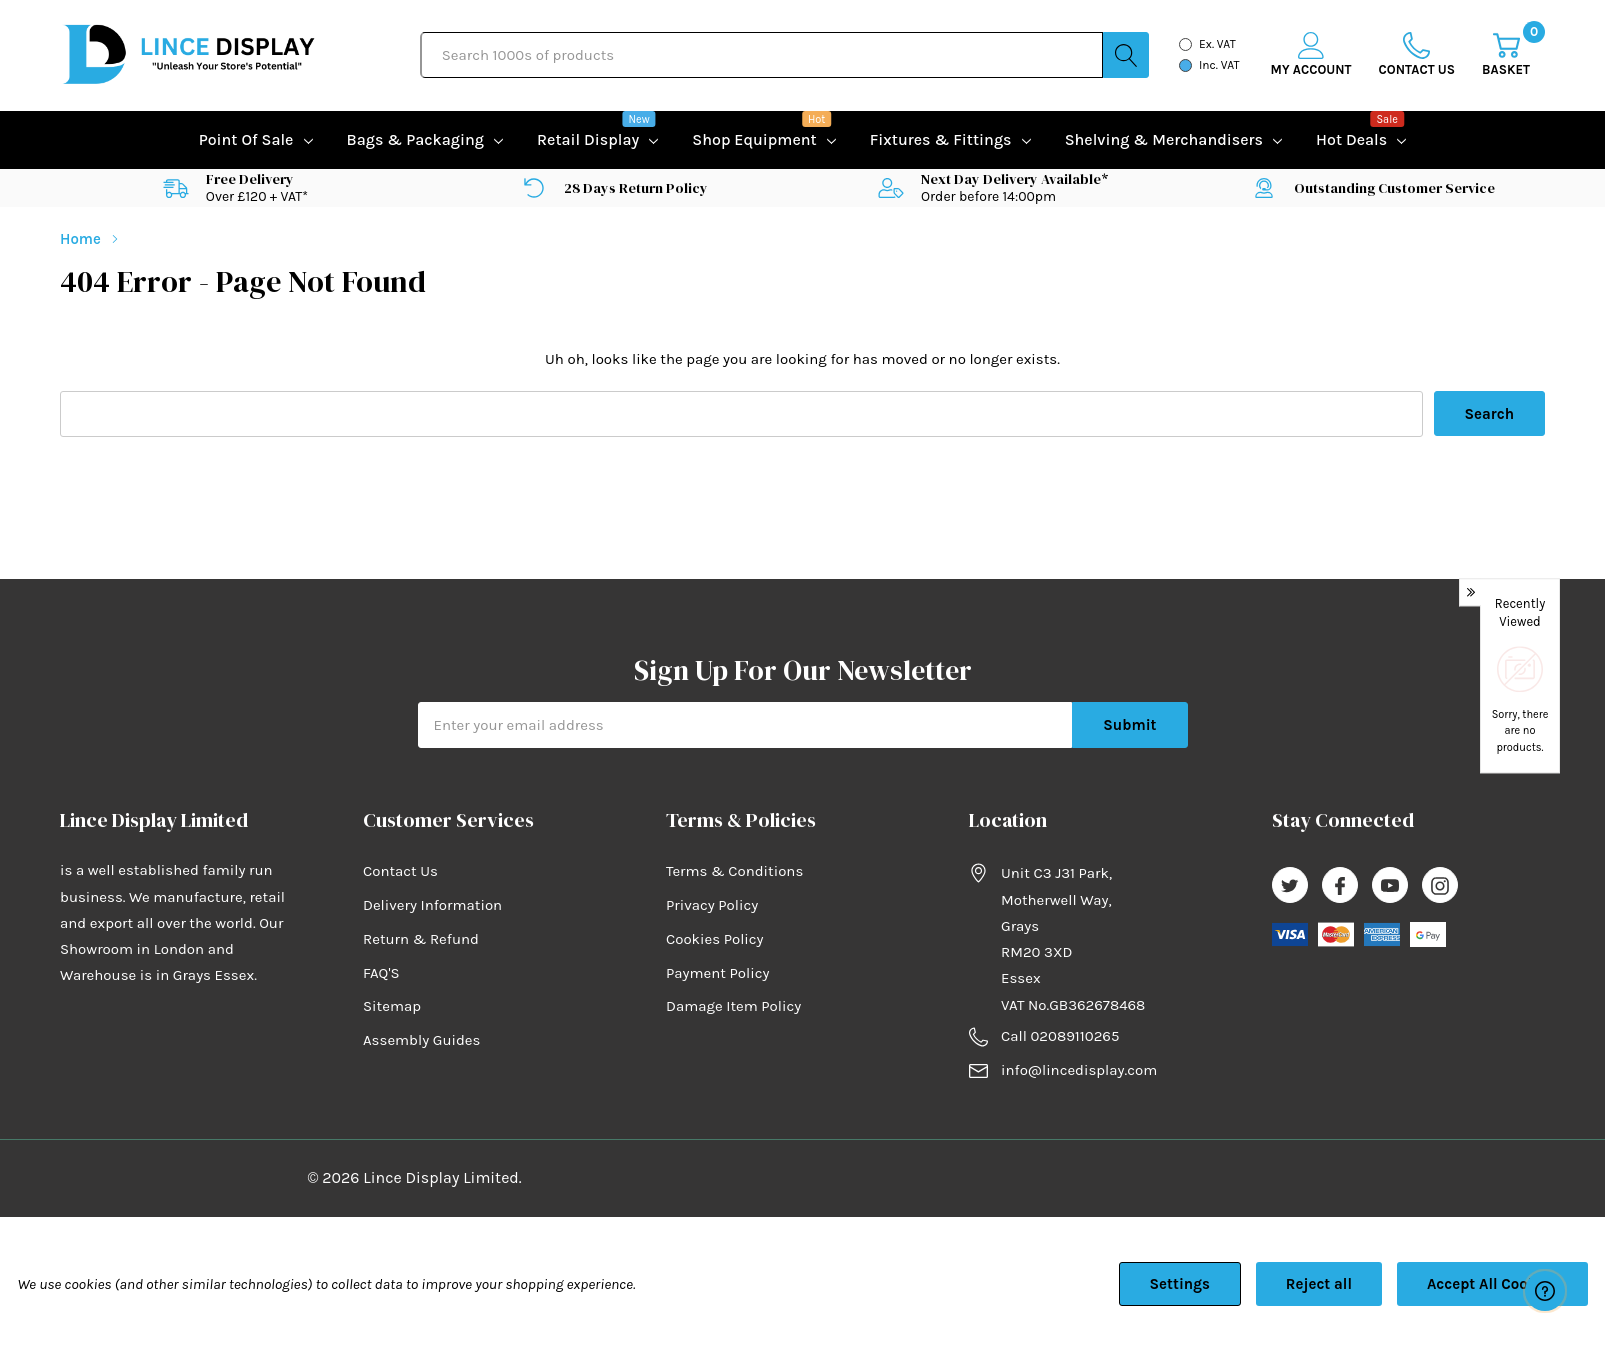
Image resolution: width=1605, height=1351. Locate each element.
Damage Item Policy (733, 1006)
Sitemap (392, 1006)
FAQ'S (381, 973)
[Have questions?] (1545, 1291)
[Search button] (1126, 55)
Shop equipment (754, 137)
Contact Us (400, 871)
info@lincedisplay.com (1079, 1070)
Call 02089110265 (1060, 1036)
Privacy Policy (712, 905)
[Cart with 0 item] (1506, 55)
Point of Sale (246, 139)
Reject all (1319, 1284)
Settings (1180, 1284)
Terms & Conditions (734, 871)
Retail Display (588, 137)
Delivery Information (432, 905)
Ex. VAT (1217, 44)
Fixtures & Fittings (941, 139)
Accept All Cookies (1492, 1284)
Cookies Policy (715, 939)
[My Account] (1311, 55)
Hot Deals (1351, 137)
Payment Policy (717, 973)
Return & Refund (421, 939)
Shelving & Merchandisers (1164, 139)
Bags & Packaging (415, 139)
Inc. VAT (1219, 65)
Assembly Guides (421, 1040)
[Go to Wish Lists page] (1417, 55)
